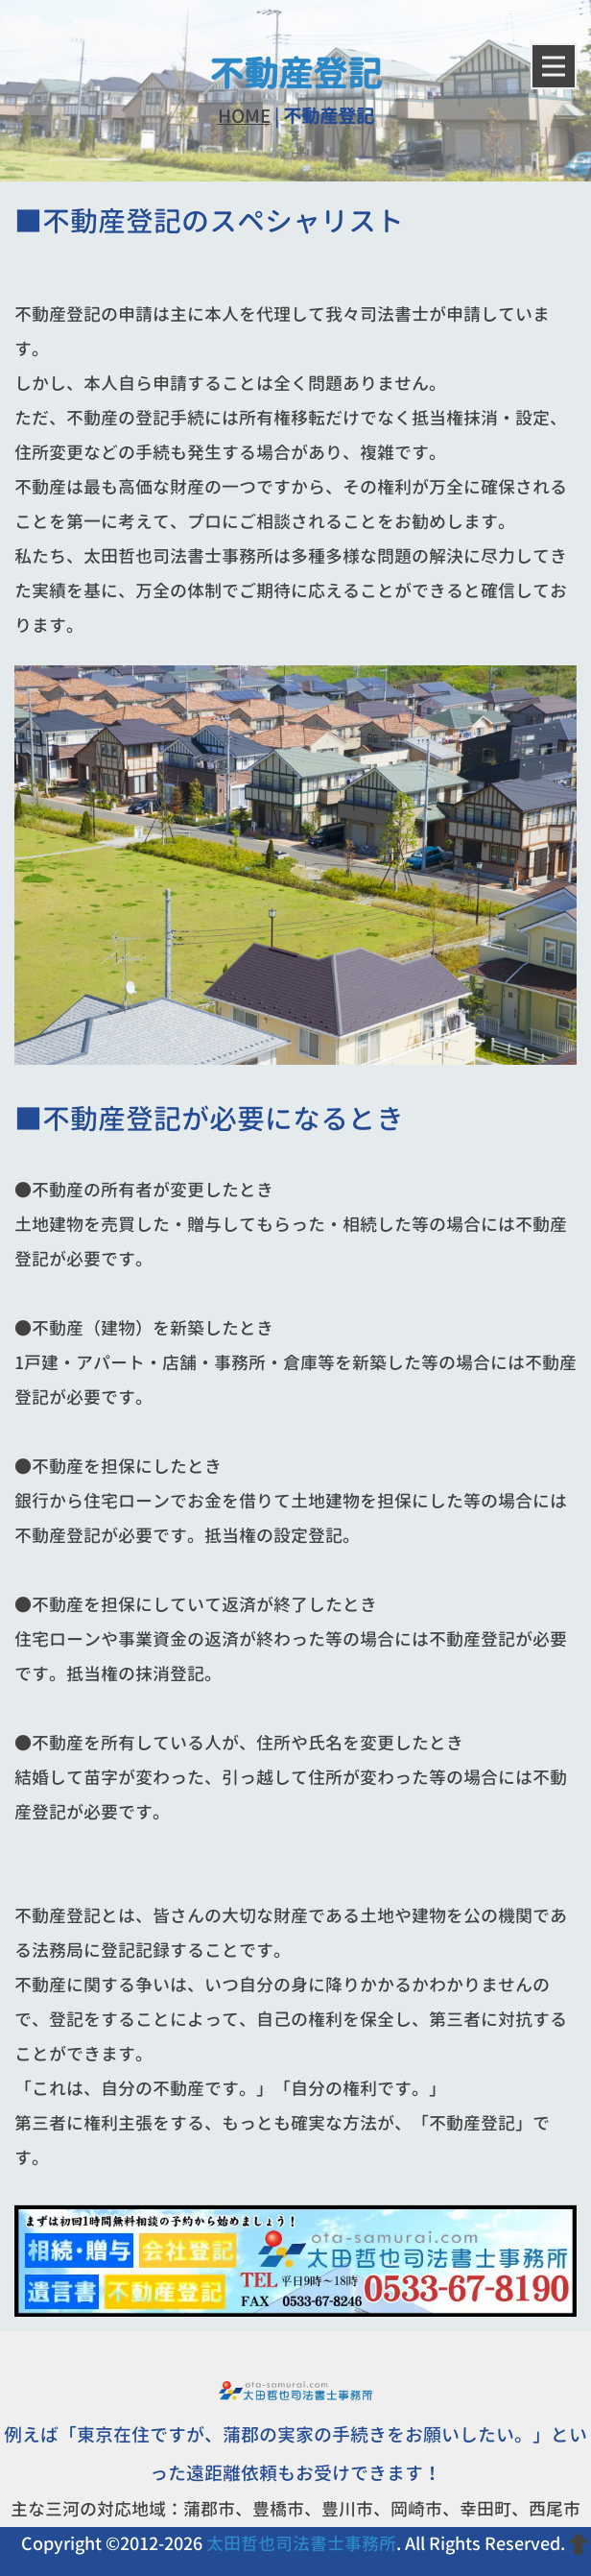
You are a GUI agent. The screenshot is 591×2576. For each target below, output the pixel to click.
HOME (244, 116)
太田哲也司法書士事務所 (301, 2544)
